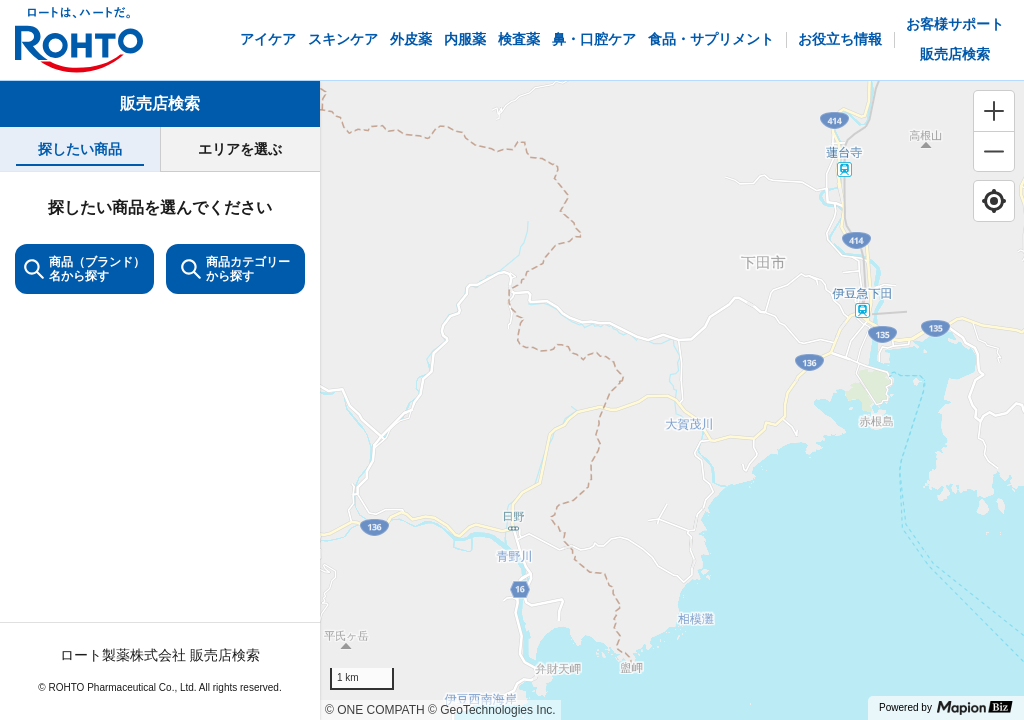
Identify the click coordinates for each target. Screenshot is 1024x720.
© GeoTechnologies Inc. (492, 710)
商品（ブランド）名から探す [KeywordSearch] (84, 269)
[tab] (80, 149)
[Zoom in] (994, 111)
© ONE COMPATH (375, 710)
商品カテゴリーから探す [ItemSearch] (235, 269)
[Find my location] (994, 201)
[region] (672, 400)
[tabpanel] (160, 445)
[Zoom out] (994, 151)
